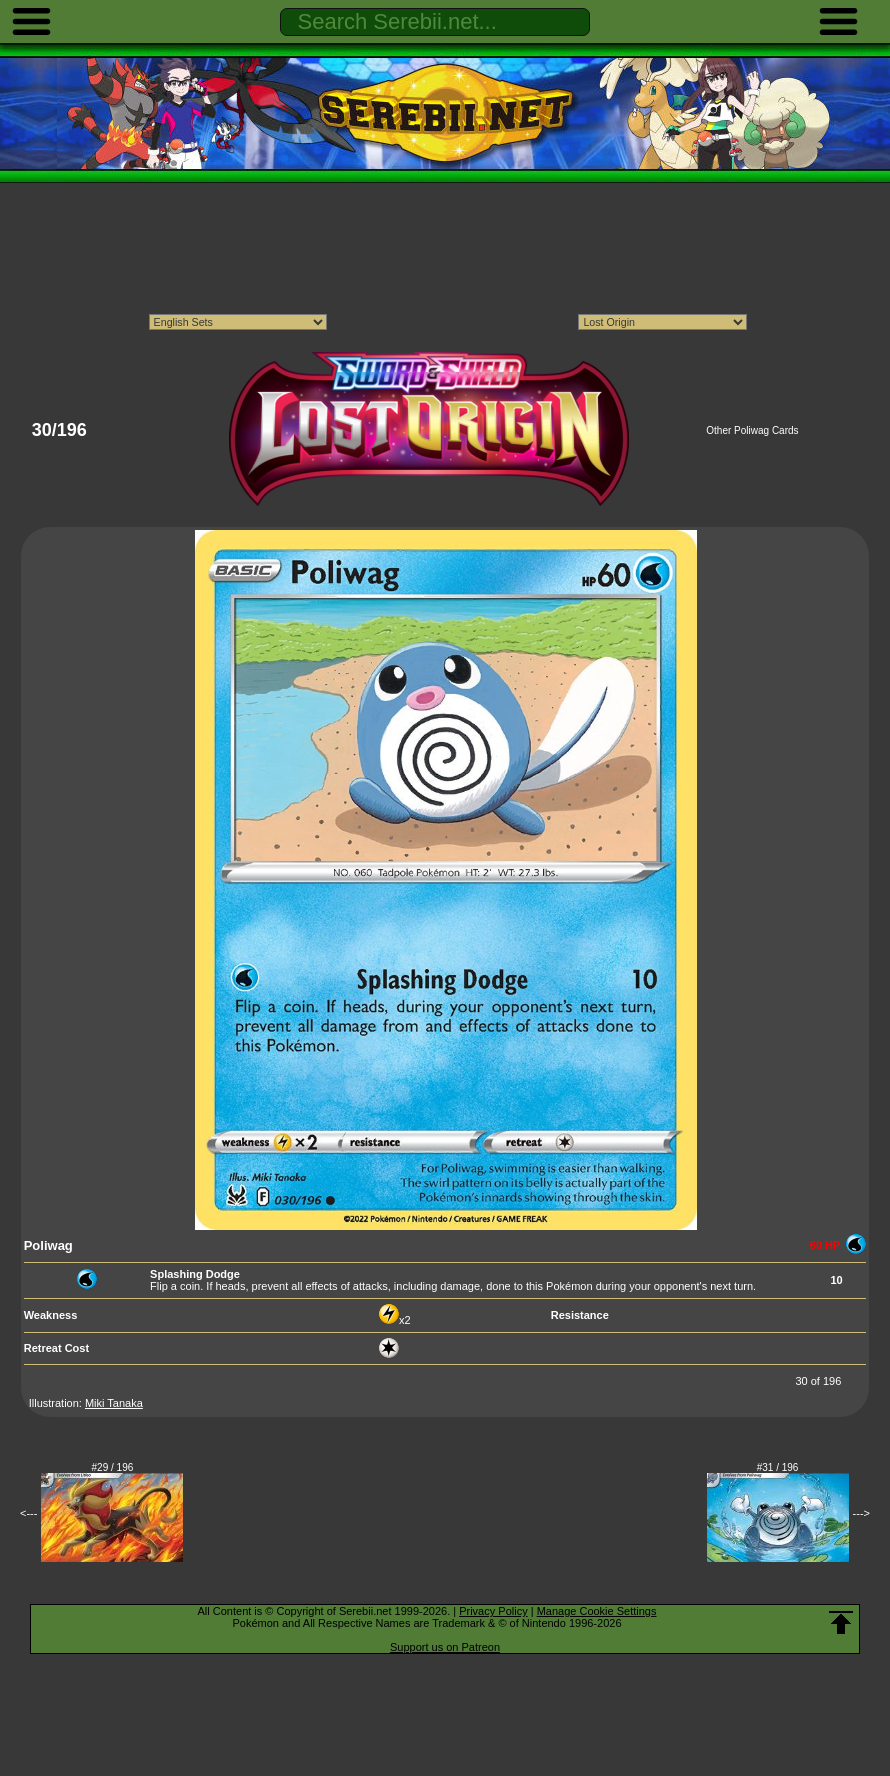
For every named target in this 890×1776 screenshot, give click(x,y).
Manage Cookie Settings (597, 1611)
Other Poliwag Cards (752, 430)
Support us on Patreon (445, 1647)
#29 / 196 (113, 1467)
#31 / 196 (778, 1467)
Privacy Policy (493, 1611)
